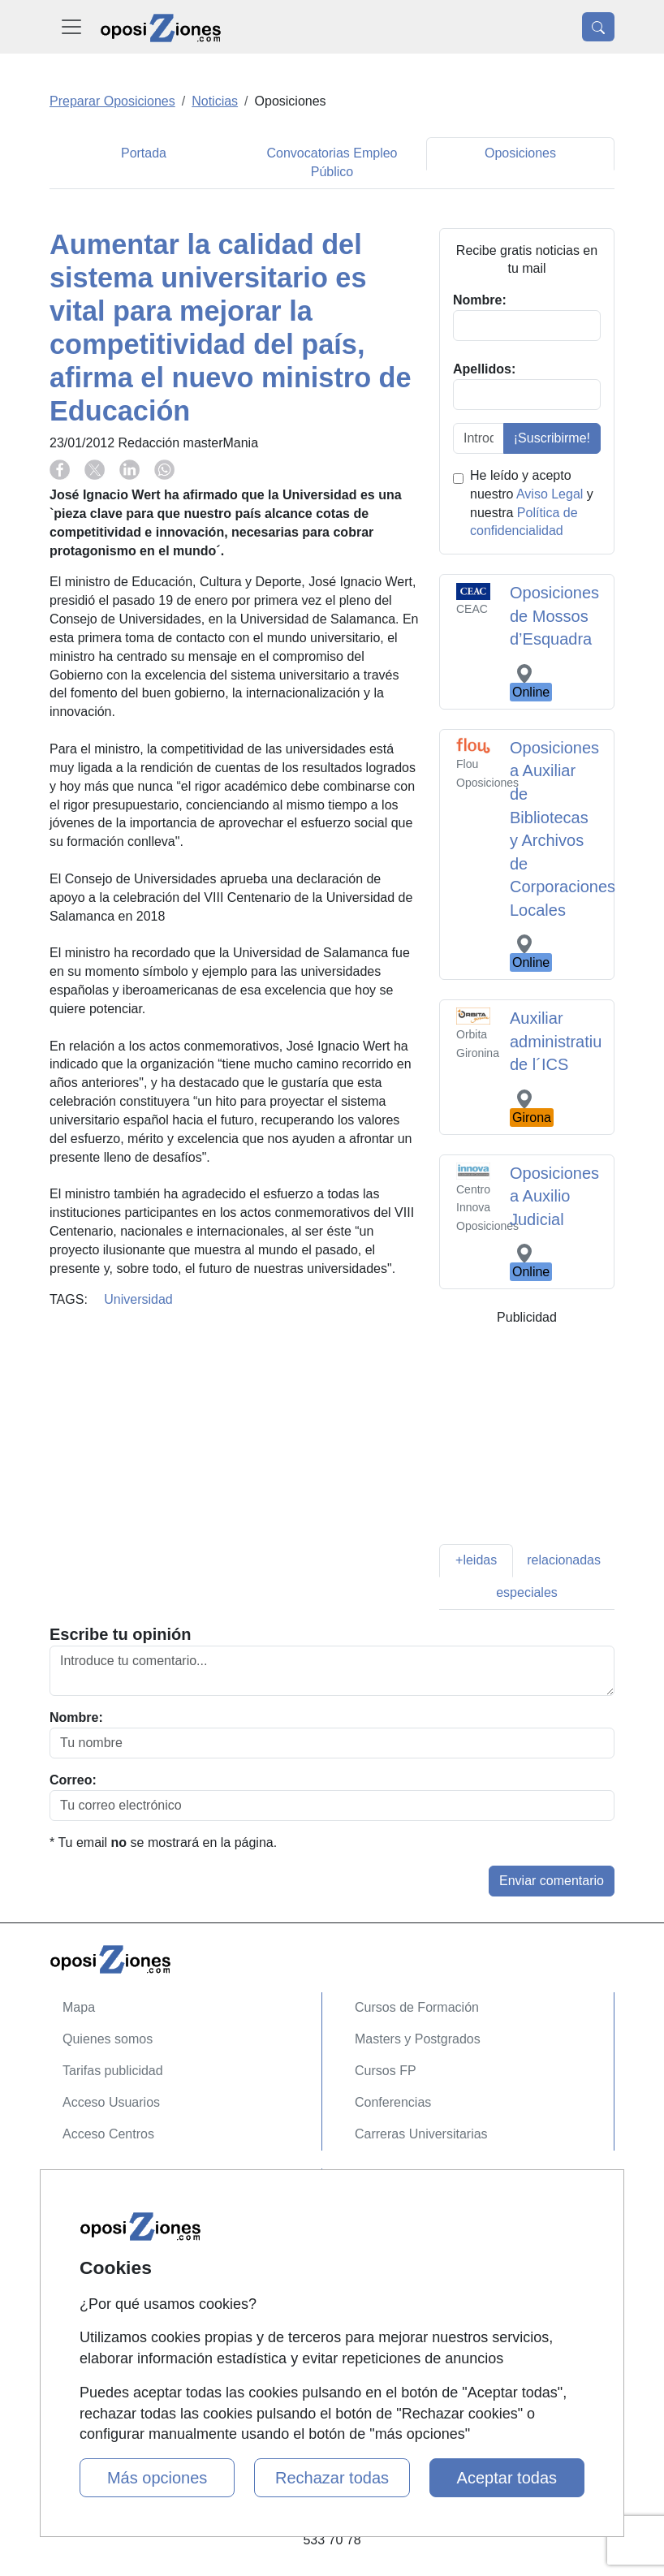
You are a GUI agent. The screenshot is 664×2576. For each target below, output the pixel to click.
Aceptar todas (507, 2478)
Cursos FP (385, 2071)
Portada (143, 153)
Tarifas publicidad (113, 2071)
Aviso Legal (549, 494)
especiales (527, 1592)
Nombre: (76, 1717)
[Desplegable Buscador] (598, 26)
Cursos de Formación (417, 2007)
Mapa (79, 2007)
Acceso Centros (108, 2134)
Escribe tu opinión (120, 1634)
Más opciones (157, 2478)
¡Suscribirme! (552, 438)
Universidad (138, 1299)
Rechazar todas (332, 2478)
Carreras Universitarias (421, 2134)
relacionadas (564, 1560)
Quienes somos (108, 2039)
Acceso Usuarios (111, 2102)
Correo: (73, 1780)
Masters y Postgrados (418, 2039)
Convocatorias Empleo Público (332, 162)
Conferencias (393, 2102)
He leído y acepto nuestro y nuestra (531, 503)
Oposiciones (520, 153)
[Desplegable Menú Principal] (71, 26)
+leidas (476, 1560)
